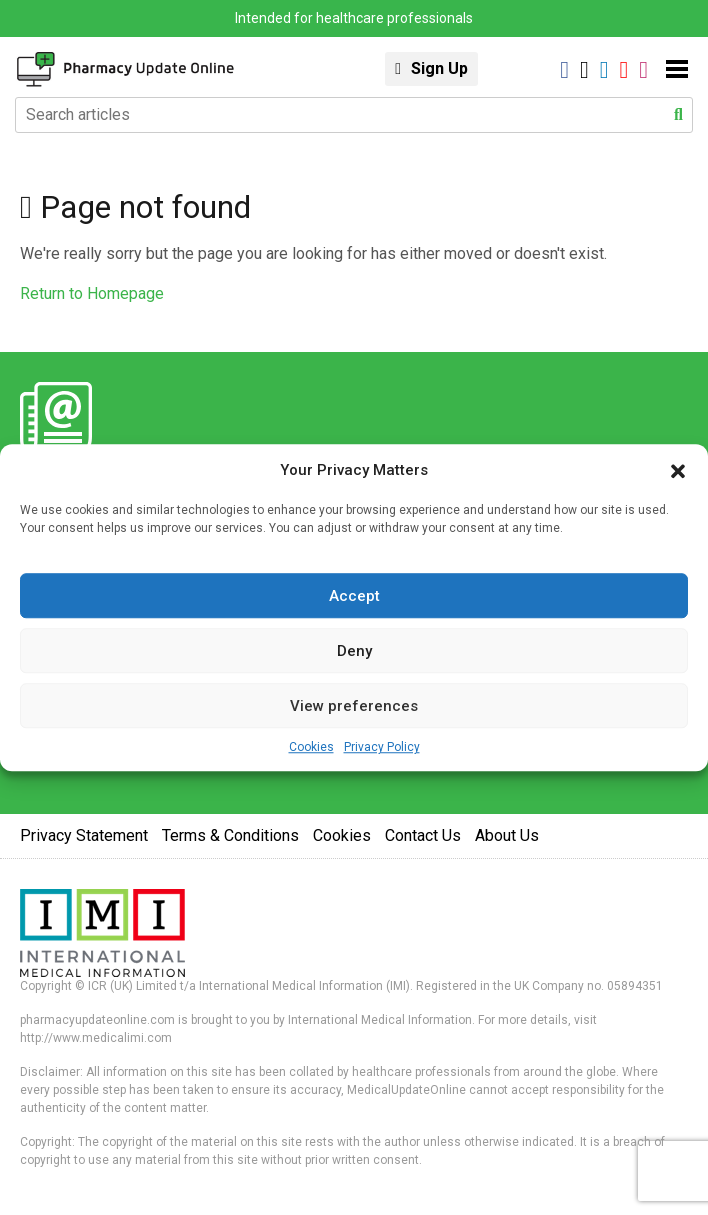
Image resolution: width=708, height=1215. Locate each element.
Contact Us (423, 835)
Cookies (311, 747)
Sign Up (439, 68)
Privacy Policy (382, 747)
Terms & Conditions (230, 835)
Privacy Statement (84, 835)
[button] (678, 470)
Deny (354, 651)
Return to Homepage (92, 293)
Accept (354, 596)
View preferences (354, 706)
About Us (507, 835)
